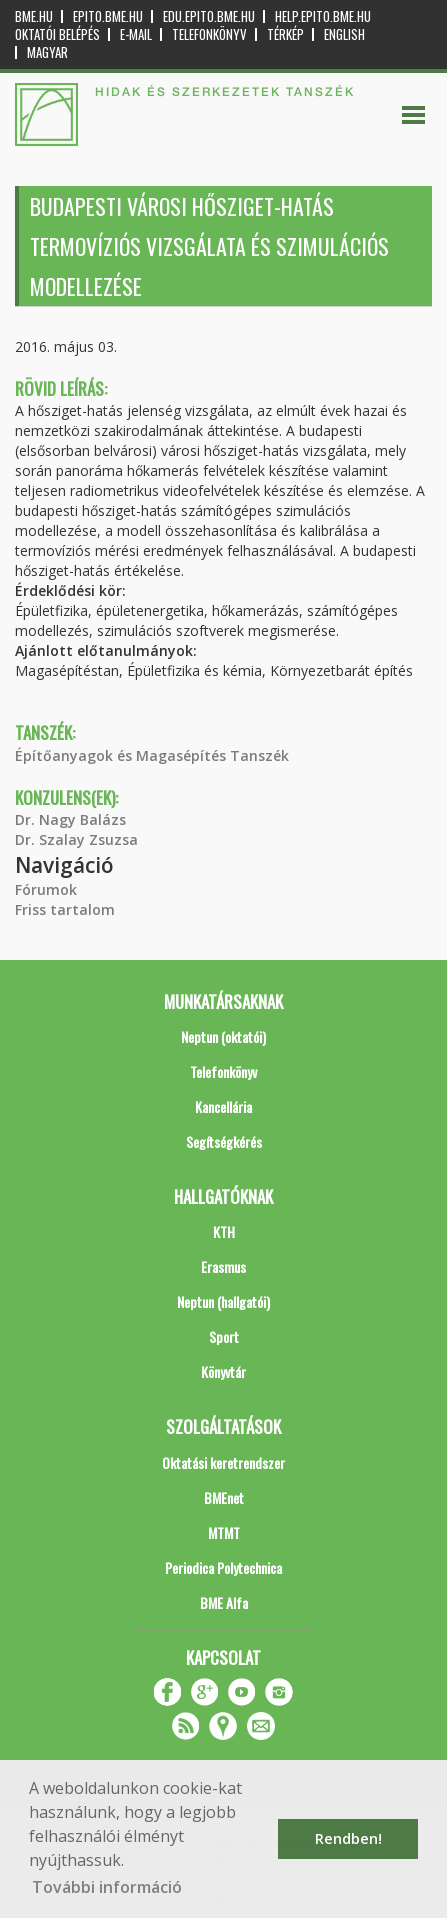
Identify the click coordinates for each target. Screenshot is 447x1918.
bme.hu (34, 16)
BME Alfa (224, 1602)
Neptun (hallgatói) (223, 1301)
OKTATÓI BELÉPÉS (57, 34)
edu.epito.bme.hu (209, 16)
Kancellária (223, 1106)
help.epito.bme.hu (323, 16)
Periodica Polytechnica (223, 1567)
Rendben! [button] (348, 1838)
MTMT (224, 1532)
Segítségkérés (224, 1141)
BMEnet (224, 1497)
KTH (224, 1231)
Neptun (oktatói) (223, 1036)
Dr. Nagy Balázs (70, 819)
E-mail (136, 34)
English (344, 34)
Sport (224, 1336)
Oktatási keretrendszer (223, 1462)
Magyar (47, 52)
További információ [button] (107, 1887)
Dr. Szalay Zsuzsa (76, 839)
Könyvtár (223, 1371)
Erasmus (223, 1266)
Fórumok (46, 889)
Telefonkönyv (209, 34)
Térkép (285, 34)
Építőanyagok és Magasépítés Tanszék (152, 755)
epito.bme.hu (108, 16)
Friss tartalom (65, 909)
